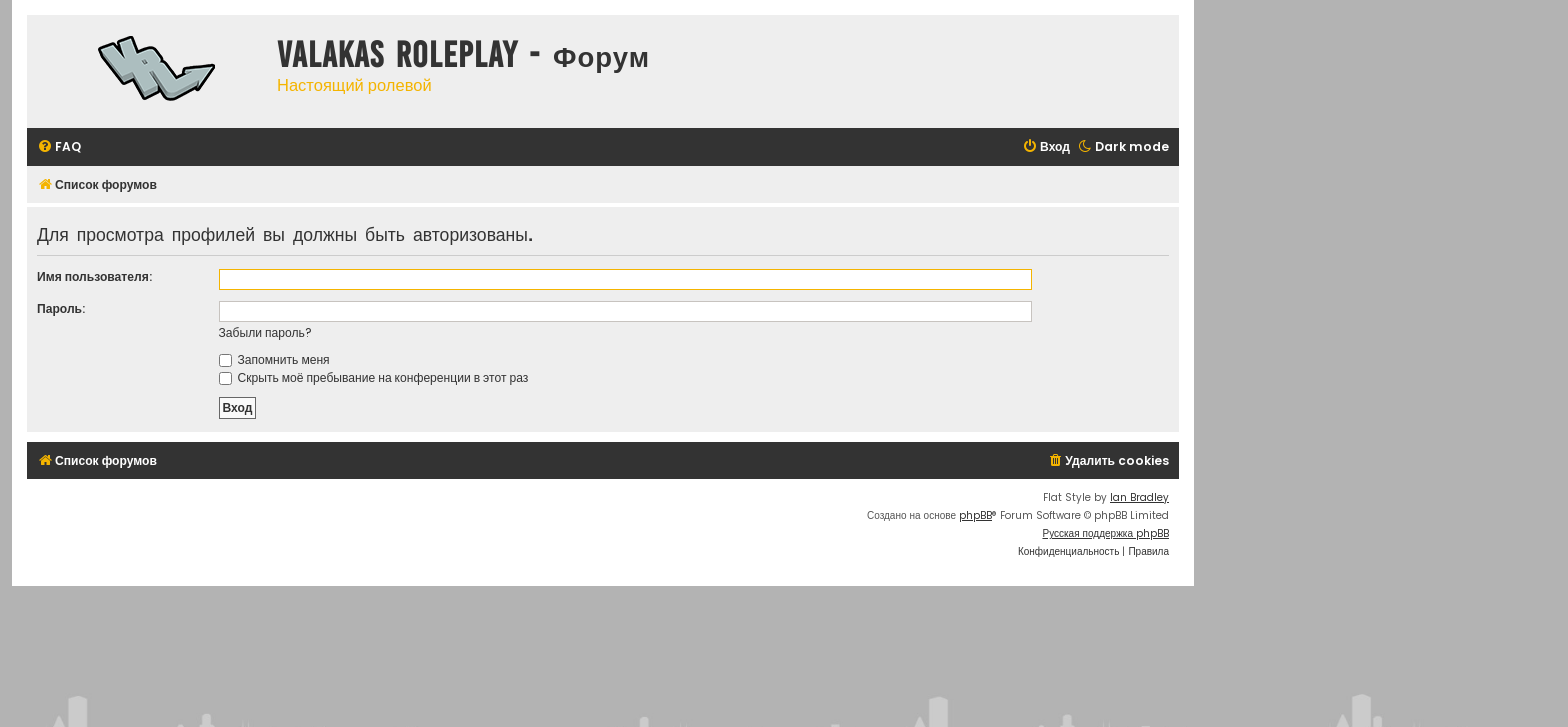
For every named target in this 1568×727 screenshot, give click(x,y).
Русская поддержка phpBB (1105, 533)
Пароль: (61, 308)
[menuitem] (59, 147)
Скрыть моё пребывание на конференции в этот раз (374, 377)
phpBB (975, 515)
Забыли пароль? (265, 332)
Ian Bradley (1139, 497)
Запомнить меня (274, 359)
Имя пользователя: (94, 276)
